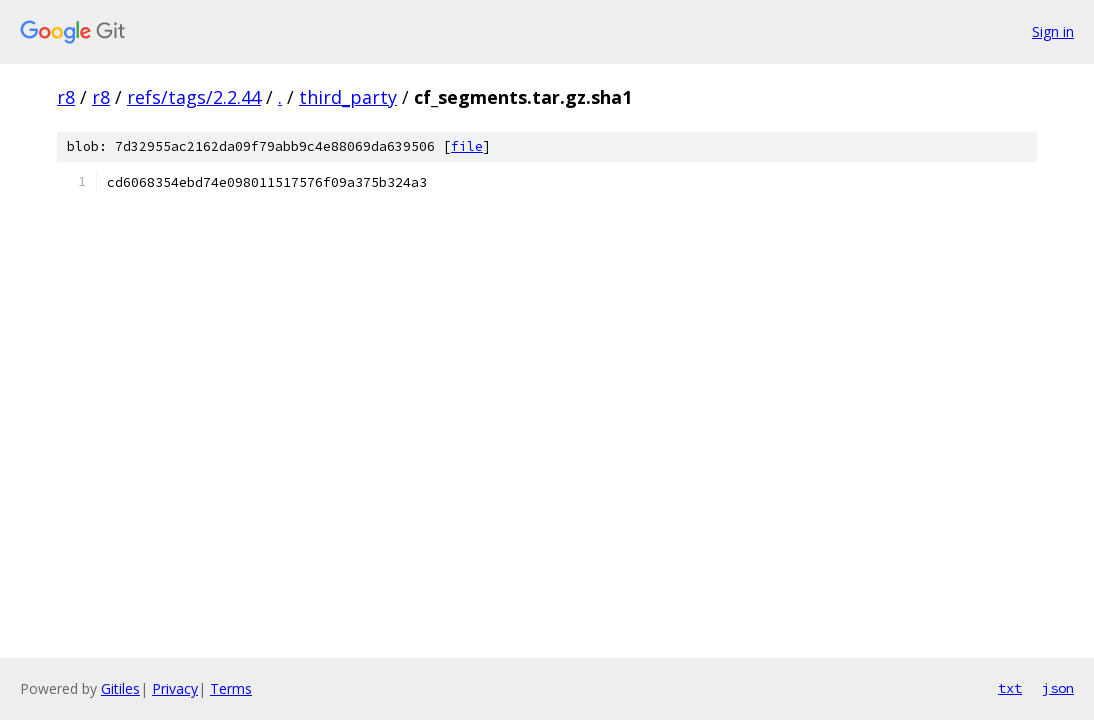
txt (1010, 688)
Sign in (1053, 31)
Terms (231, 688)
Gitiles (120, 688)
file (467, 146)
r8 (66, 97)
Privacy (175, 688)
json (1058, 688)
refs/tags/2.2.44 (194, 97)
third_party (348, 97)
